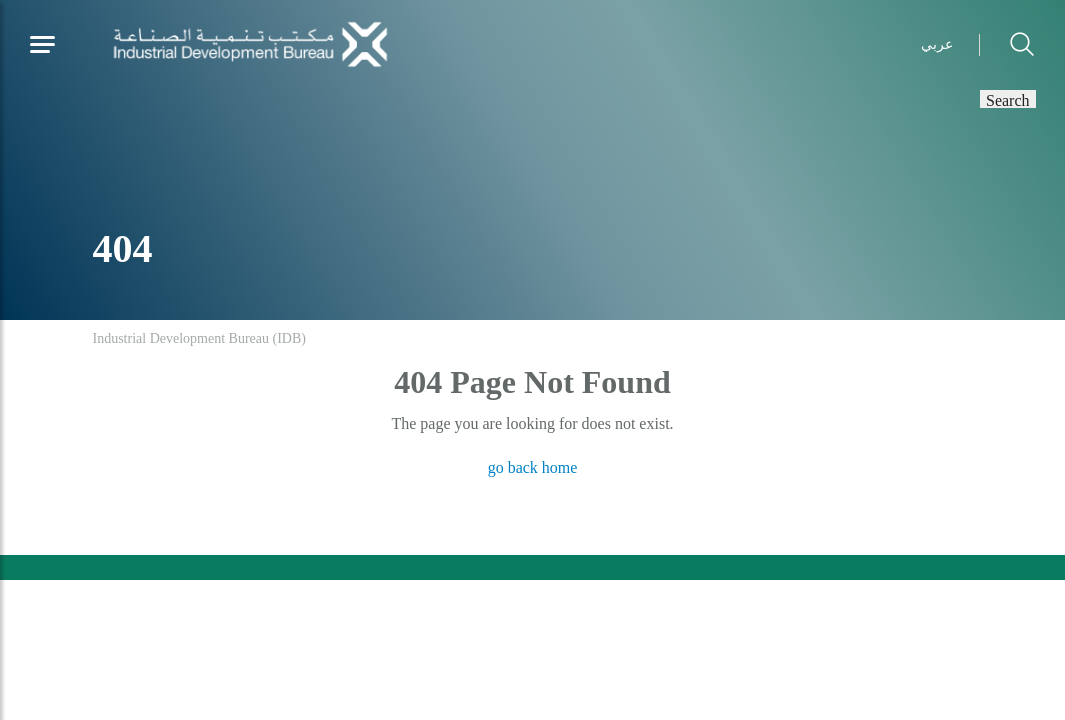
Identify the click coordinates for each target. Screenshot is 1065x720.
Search (1008, 99)
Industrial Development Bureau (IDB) (199, 338)
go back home (533, 467)
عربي (937, 44)
